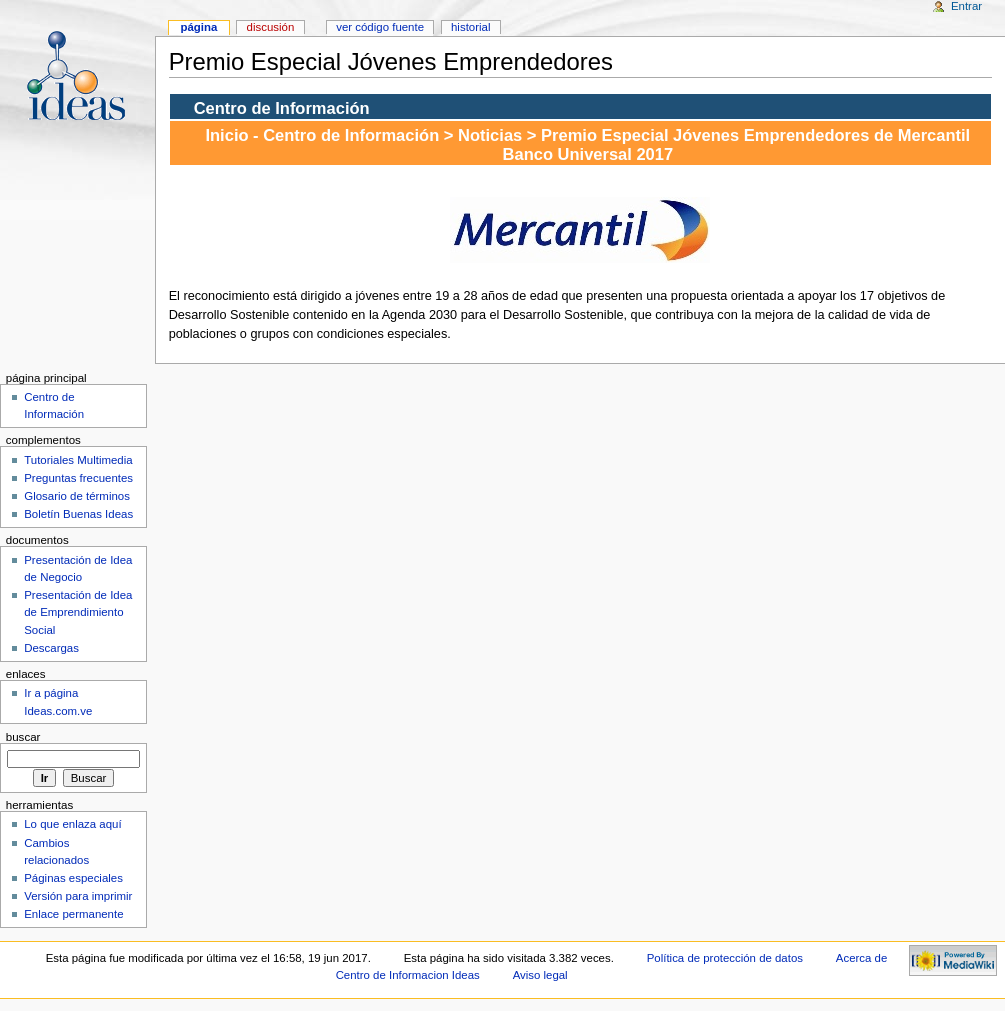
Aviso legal (540, 975)
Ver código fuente (380, 27)
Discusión (271, 27)
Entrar (966, 6)
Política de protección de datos (725, 958)
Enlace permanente (73, 914)
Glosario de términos (77, 496)
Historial (470, 27)
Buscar (23, 737)
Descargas (51, 648)
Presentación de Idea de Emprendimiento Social (78, 612)
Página (198, 27)
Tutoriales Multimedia (78, 460)
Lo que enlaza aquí (72, 824)
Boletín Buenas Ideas (78, 514)
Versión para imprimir (78, 896)
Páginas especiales (73, 878)
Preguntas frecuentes (78, 478)
